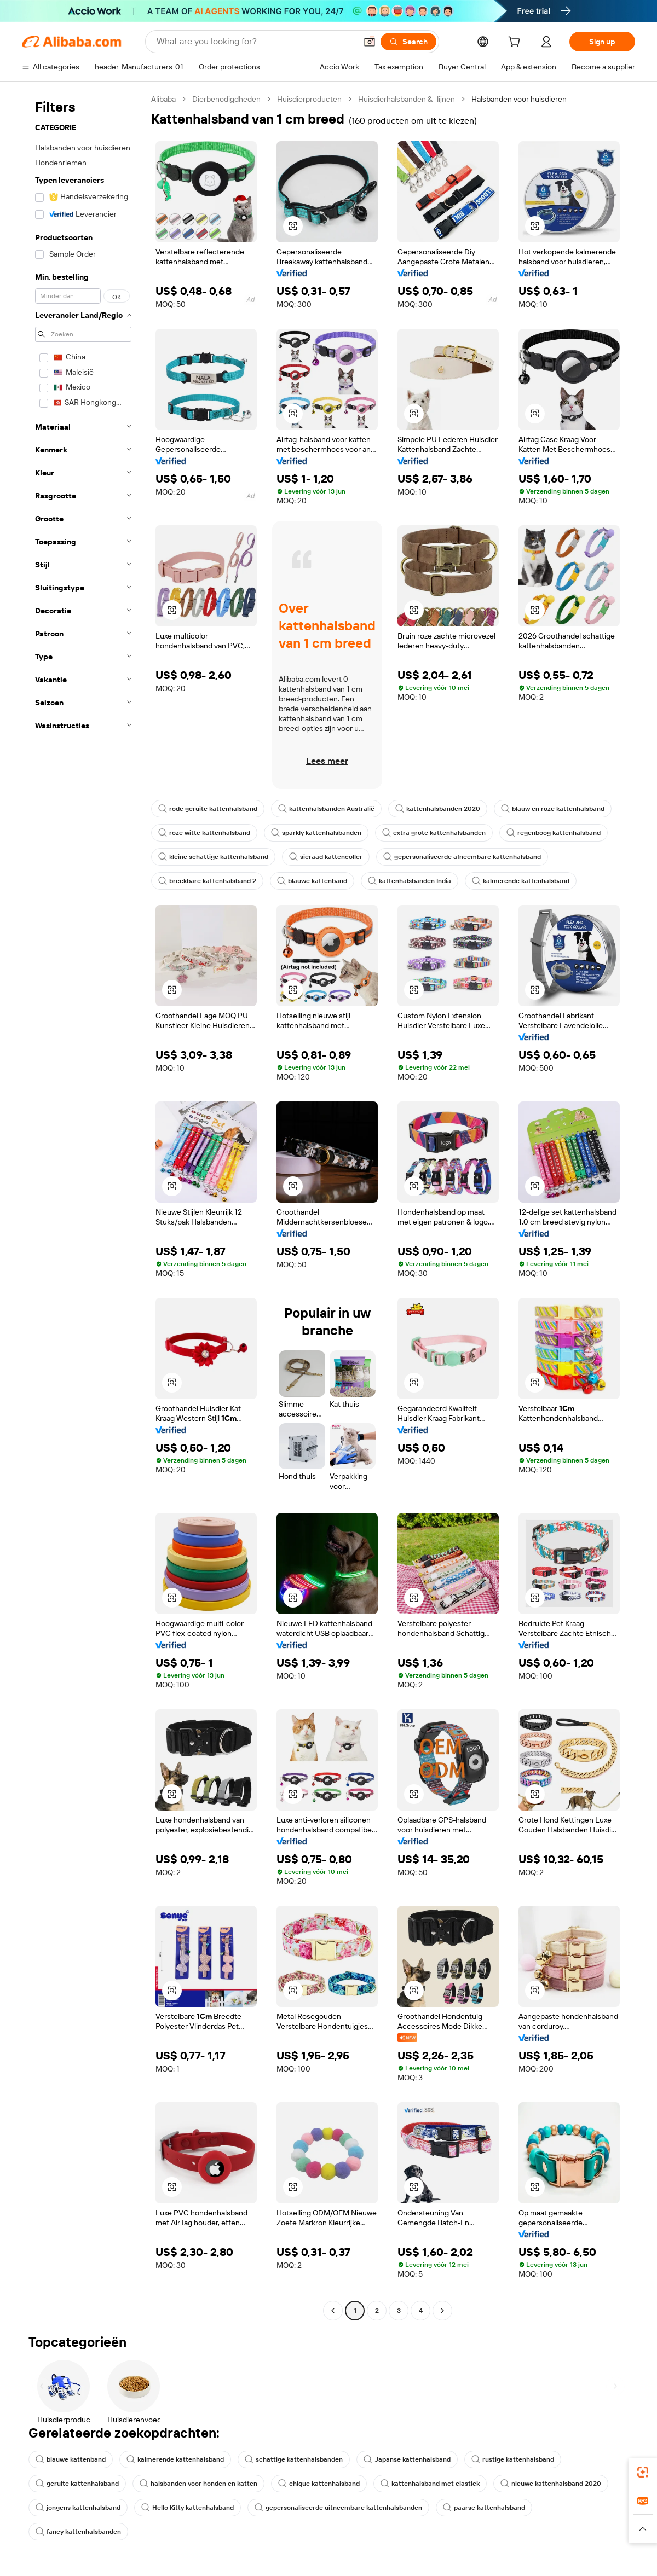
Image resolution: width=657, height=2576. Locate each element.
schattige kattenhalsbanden (294, 2459)
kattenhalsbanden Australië (326, 808)
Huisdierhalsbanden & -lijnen (406, 99)
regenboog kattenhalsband (553, 832)
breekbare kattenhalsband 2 (207, 881)
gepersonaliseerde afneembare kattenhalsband (462, 856)
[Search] (408, 41)
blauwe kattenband (312, 881)
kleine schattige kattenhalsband (213, 856)
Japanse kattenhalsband (407, 2459)
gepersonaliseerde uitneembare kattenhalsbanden (338, 2507)
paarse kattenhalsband (484, 2507)
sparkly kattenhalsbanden (316, 832)
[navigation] (83, 1206)
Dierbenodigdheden (226, 99)
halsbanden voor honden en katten (198, 2483)
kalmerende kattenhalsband (520, 881)
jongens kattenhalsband (78, 2507)
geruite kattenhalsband (77, 2483)
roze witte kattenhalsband (204, 832)
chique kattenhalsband (319, 2483)
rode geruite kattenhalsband (207, 808)
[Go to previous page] (333, 2310)
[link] (643, 2472)
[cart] (516, 43)
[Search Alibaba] (255, 42)
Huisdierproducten (309, 99)
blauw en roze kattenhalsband (552, 808)
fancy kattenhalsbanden (78, 2531)
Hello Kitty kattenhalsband (187, 2507)
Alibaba (163, 99)
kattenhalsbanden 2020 (437, 808)
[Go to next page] (442, 2310)
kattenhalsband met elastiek (430, 2483)
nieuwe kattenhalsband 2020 (550, 2483)
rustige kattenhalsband (512, 2459)
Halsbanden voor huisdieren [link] (519, 99)
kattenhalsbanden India (409, 881)
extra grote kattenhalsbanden (434, 832)
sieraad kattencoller (325, 856)
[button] (369, 41)
